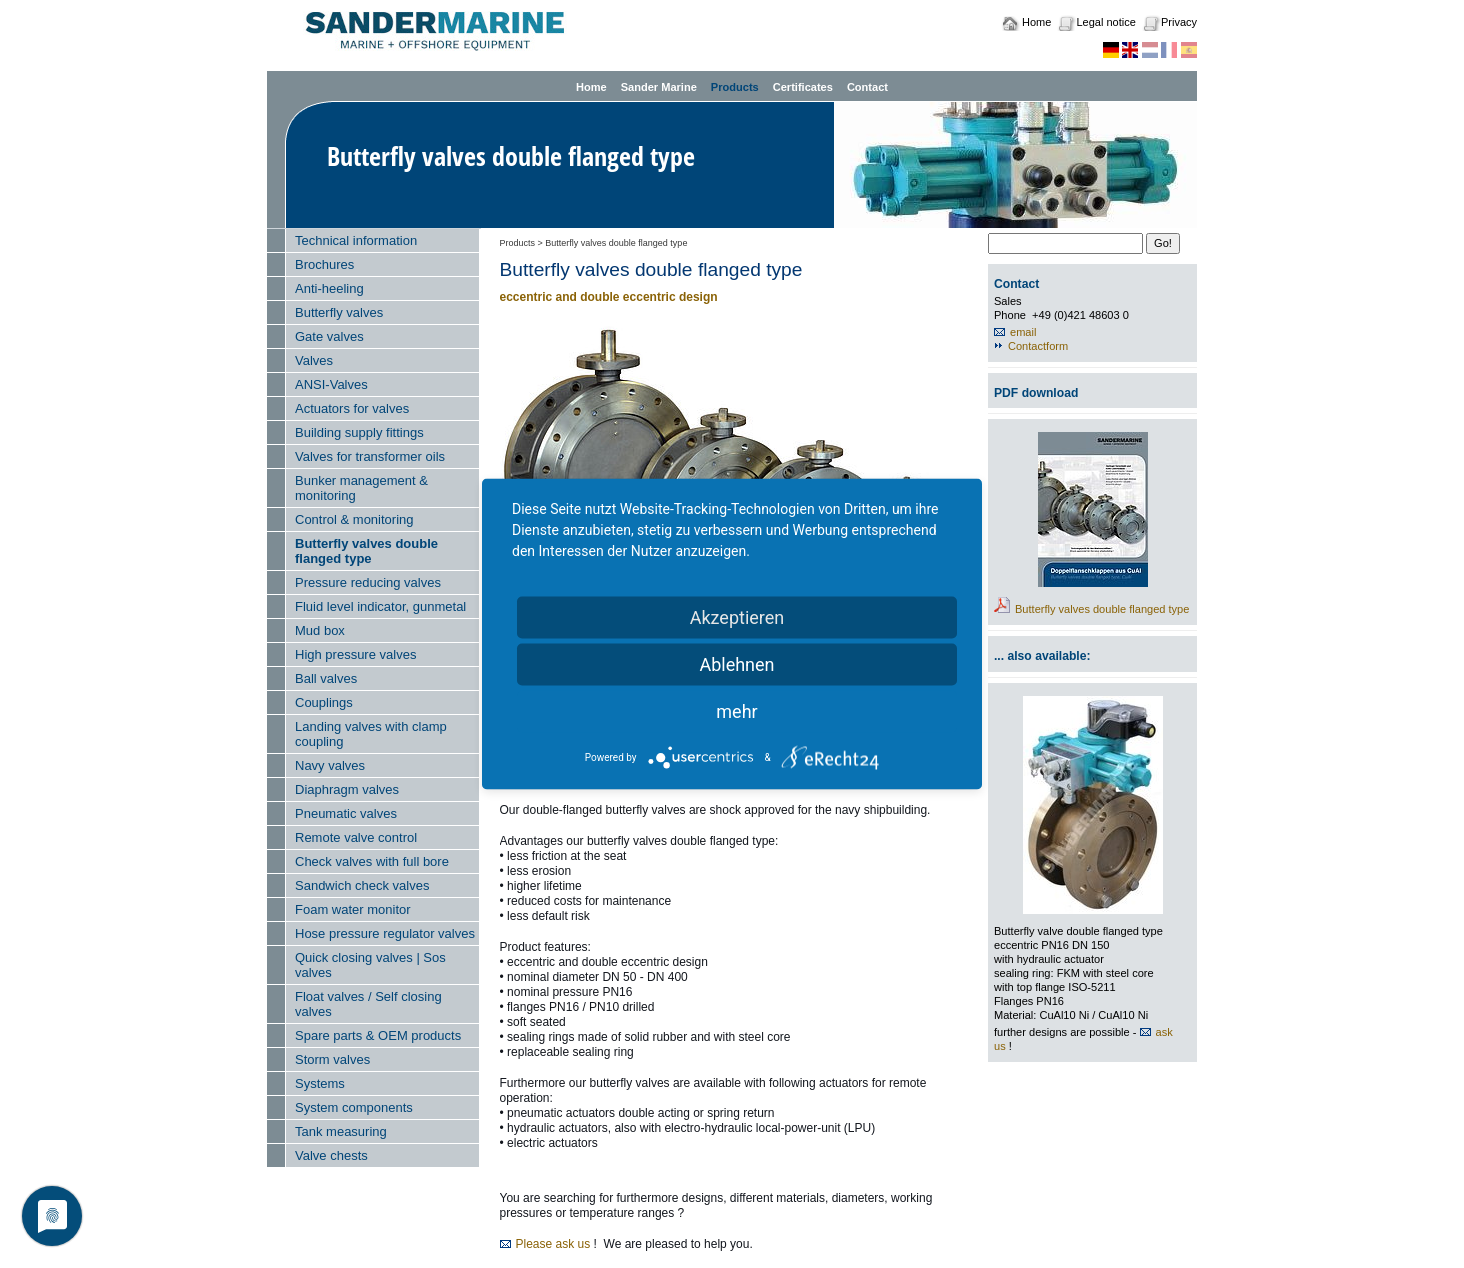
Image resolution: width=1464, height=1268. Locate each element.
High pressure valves (355, 654)
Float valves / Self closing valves (368, 1004)
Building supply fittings (359, 432)
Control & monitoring (354, 519)
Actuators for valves (352, 408)
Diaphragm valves (347, 789)
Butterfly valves (339, 312)
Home (1036, 22)
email (1023, 332)
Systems (320, 1083)
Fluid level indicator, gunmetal (380, 606)
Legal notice (1105, 22)
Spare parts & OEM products (378, 1035)
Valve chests (331, 1155)
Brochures (324, 264)
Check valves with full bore (372, 861)
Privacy (1179, 22)
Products (735, 87)
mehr (736, 711)
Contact (867, 87)
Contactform (1038, 346)
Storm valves (332, 1059)
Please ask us (553, 1244)
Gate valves (329, 336)
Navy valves (330, 765)
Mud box (320, 630)
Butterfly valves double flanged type (366, 551)
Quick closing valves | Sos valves (370, 965)
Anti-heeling (329, 288)
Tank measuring (341, 1131)
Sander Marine (659, 87)
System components (354, 1107)
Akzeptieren (737, 617)
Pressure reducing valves (368, 582)
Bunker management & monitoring (361, 488)
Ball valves (326, 678)
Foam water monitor (353, 909)
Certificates (803, 87)
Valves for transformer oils (370, 456)
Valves (314, 360)
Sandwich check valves (362, 885)
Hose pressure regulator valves (385, 933)
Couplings (324, 702)
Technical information (356, 240)
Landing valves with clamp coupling (371, 734)
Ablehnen (736, 664)
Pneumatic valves (346, 813)
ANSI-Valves (331, 384)
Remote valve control (356, 837)
